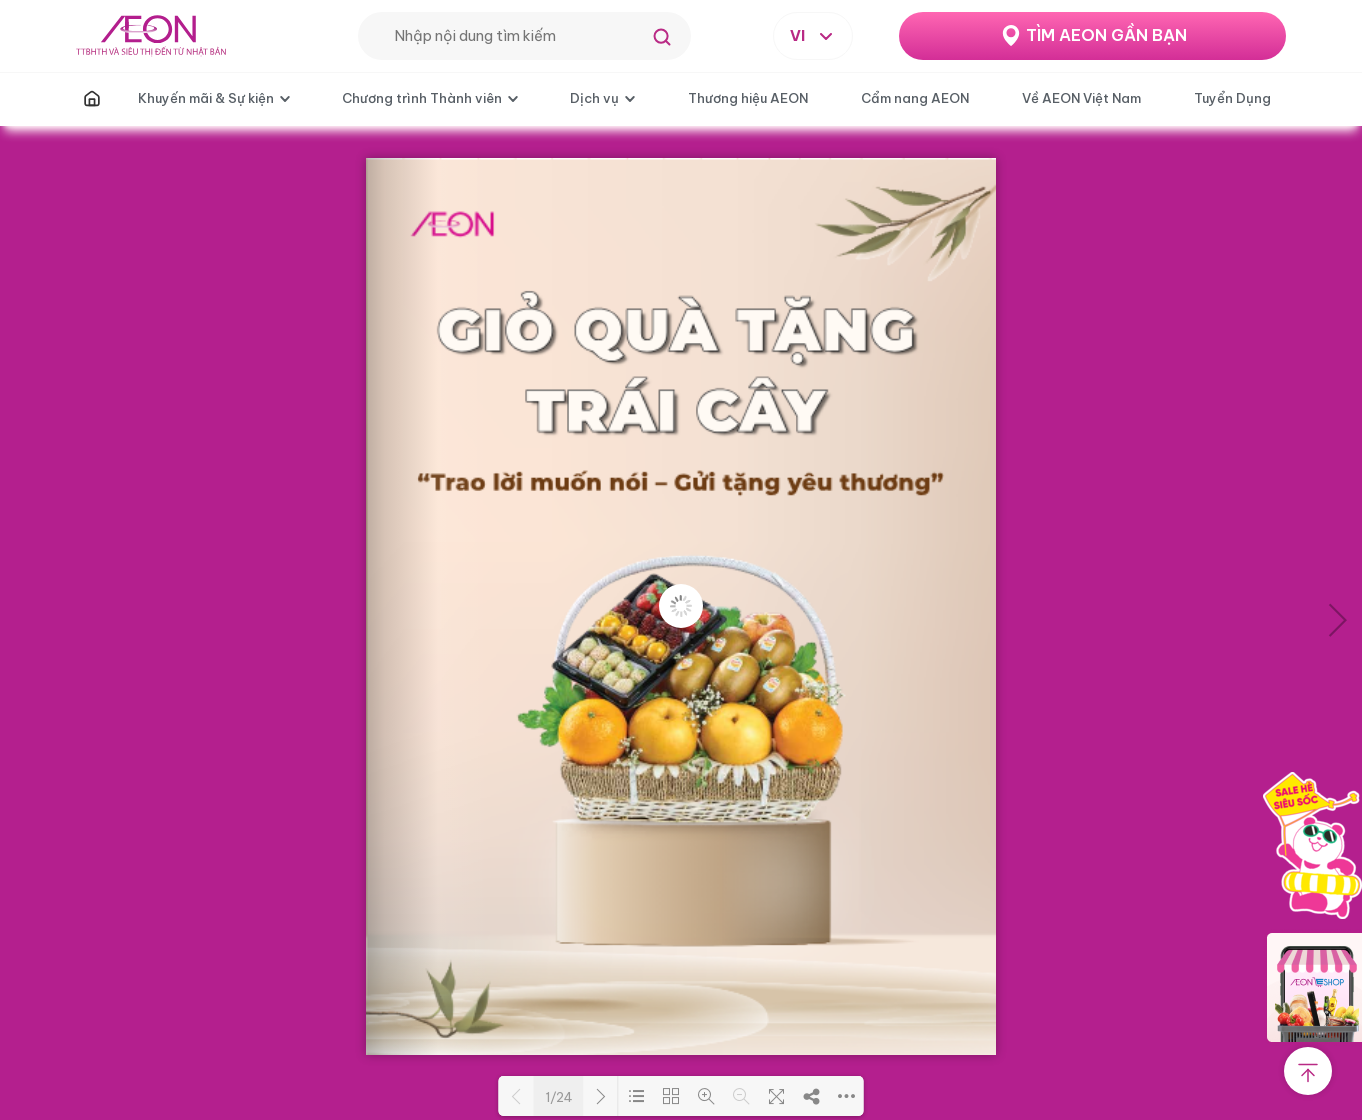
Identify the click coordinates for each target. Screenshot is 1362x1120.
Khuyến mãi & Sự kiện (206, 98)
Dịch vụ (594, 98)
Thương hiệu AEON (748, 98)
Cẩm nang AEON (915, 98)
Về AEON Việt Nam (1081, 98)
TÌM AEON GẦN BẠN (1106, 35)
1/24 (559, 1097)
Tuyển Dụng (1232, 98)
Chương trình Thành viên (422, 98)
